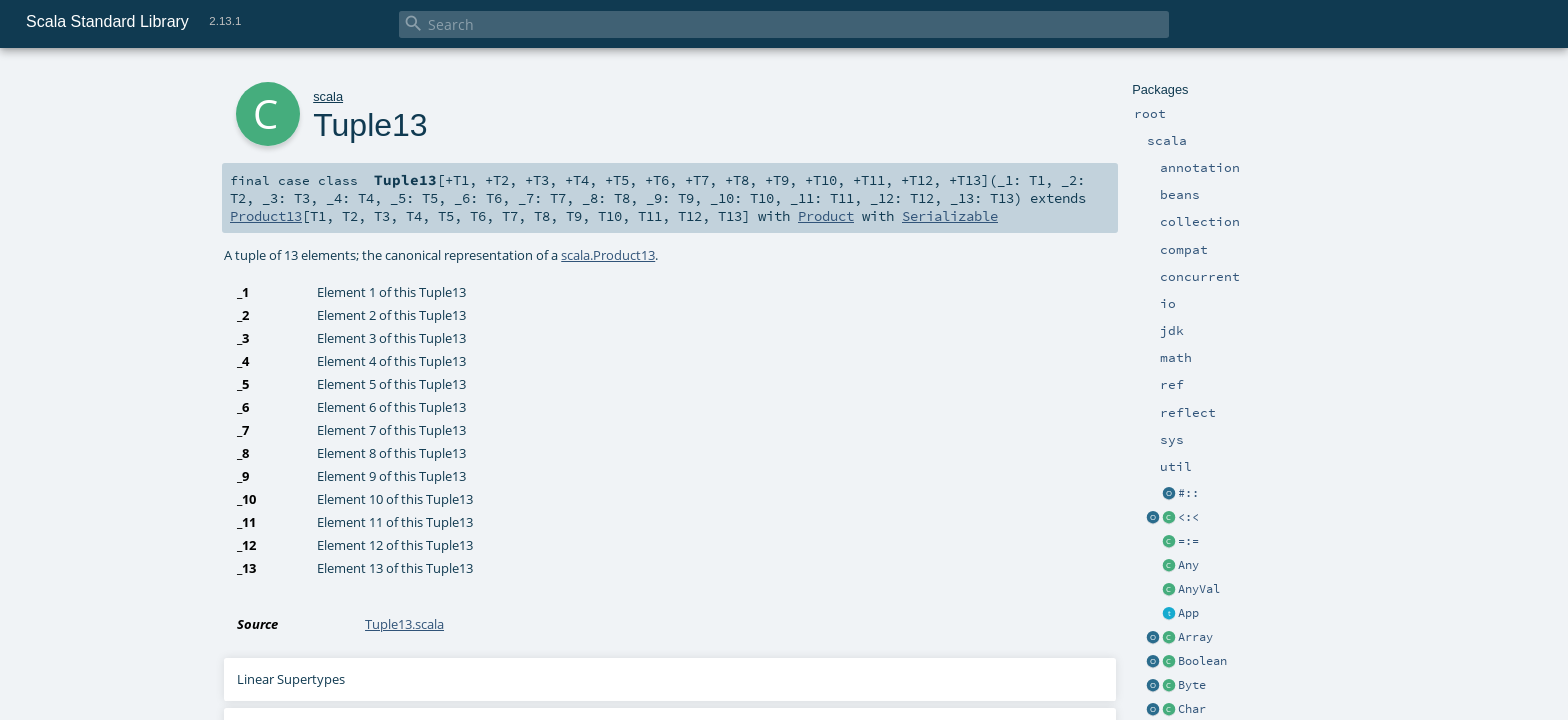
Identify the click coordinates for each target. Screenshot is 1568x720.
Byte (1192, 685)
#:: (1188, 493)
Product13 (266, 216)
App (1188, 613)
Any (1188, 565)
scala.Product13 (608, 255)
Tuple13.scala (404, 624)
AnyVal (1199, 589)
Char (1192, 709)
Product (826, 216)
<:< (1188, 517)
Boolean (1202, 661)
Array (1195, 637)
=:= (1188, 541)
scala (328, 96)
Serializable (950, 216)
